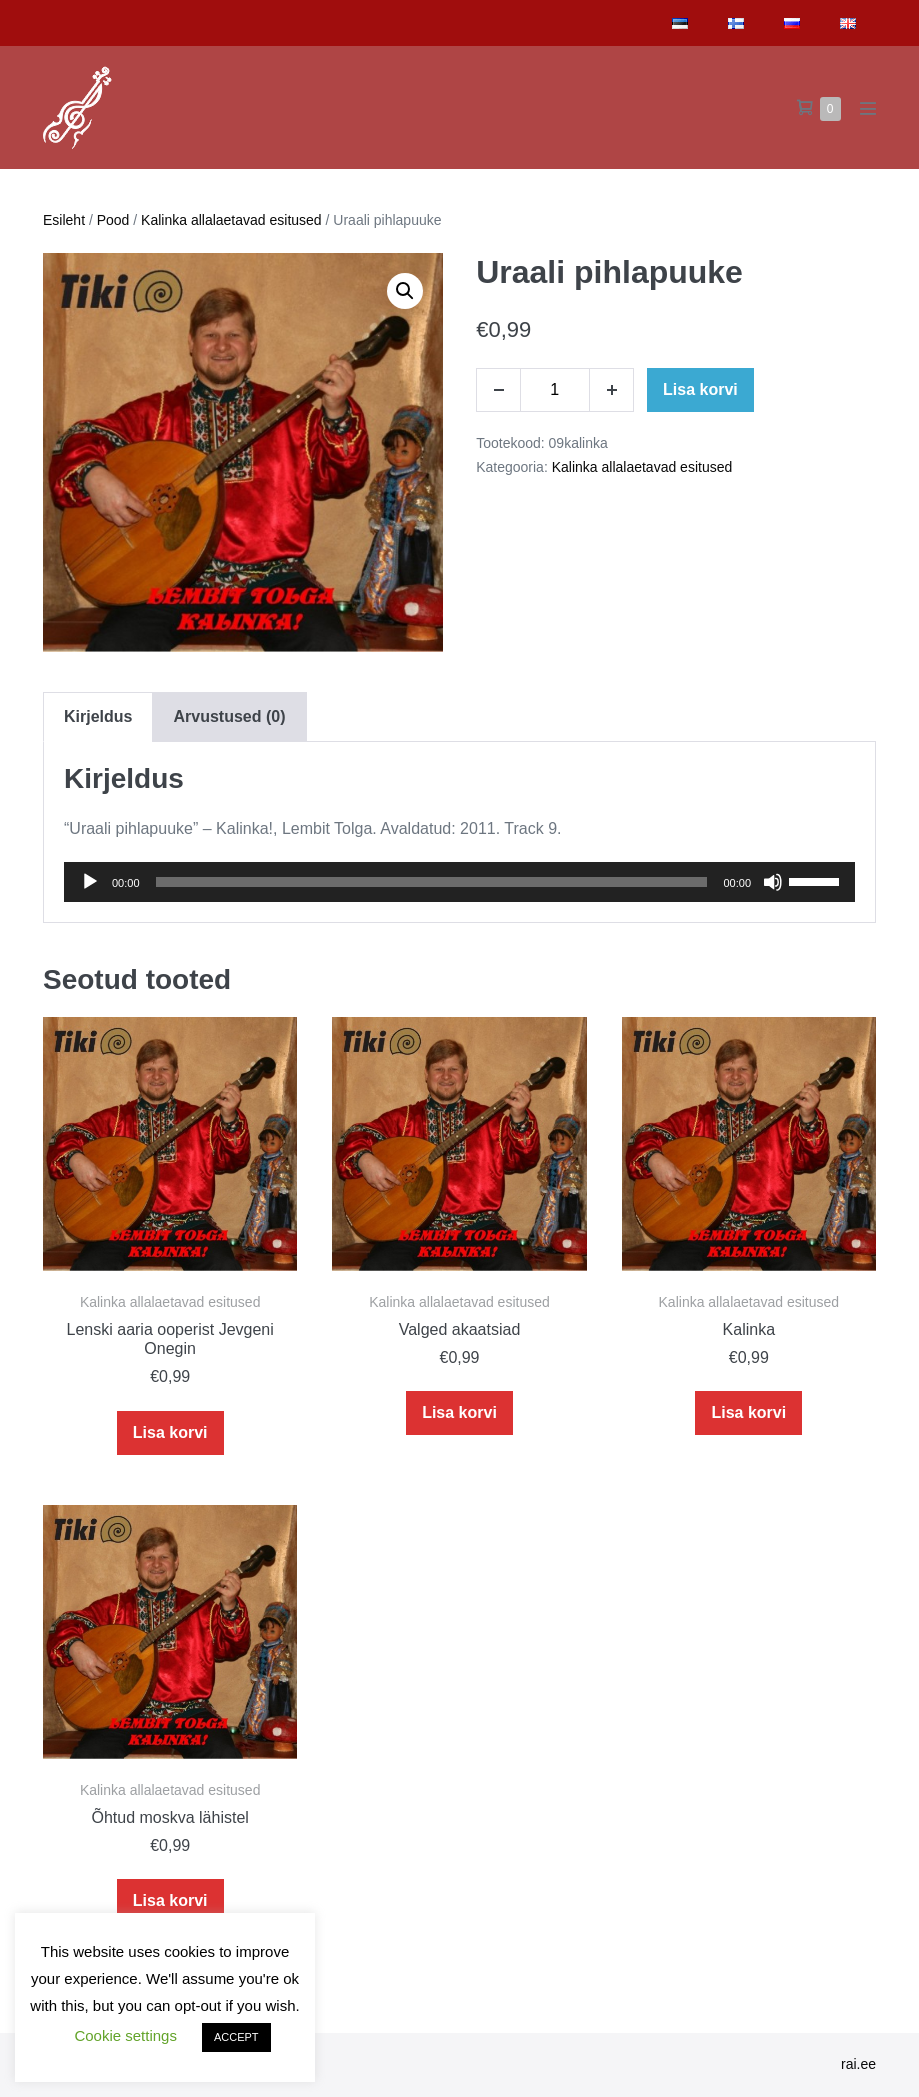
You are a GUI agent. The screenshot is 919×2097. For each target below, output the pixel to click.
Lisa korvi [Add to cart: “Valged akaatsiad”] (459, 1412)
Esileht (64, 220)
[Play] (90, 882)
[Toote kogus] (555, 390)
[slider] (432, 882)
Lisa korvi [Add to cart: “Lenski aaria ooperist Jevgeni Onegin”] (170, 1432)
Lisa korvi (700, 389)
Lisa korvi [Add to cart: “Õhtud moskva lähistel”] (170, 1900)
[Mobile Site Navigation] (868, 108)
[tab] (97, 716)
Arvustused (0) (229, 716)
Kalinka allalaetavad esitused (231, 220)
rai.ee (858, 2064)
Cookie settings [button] (125, 2035)
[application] (459, 882)
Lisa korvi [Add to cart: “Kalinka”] (748, 1412)
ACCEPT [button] (236, 2037)
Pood (113, 220)
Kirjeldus (98, 716)
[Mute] (773, 882)
